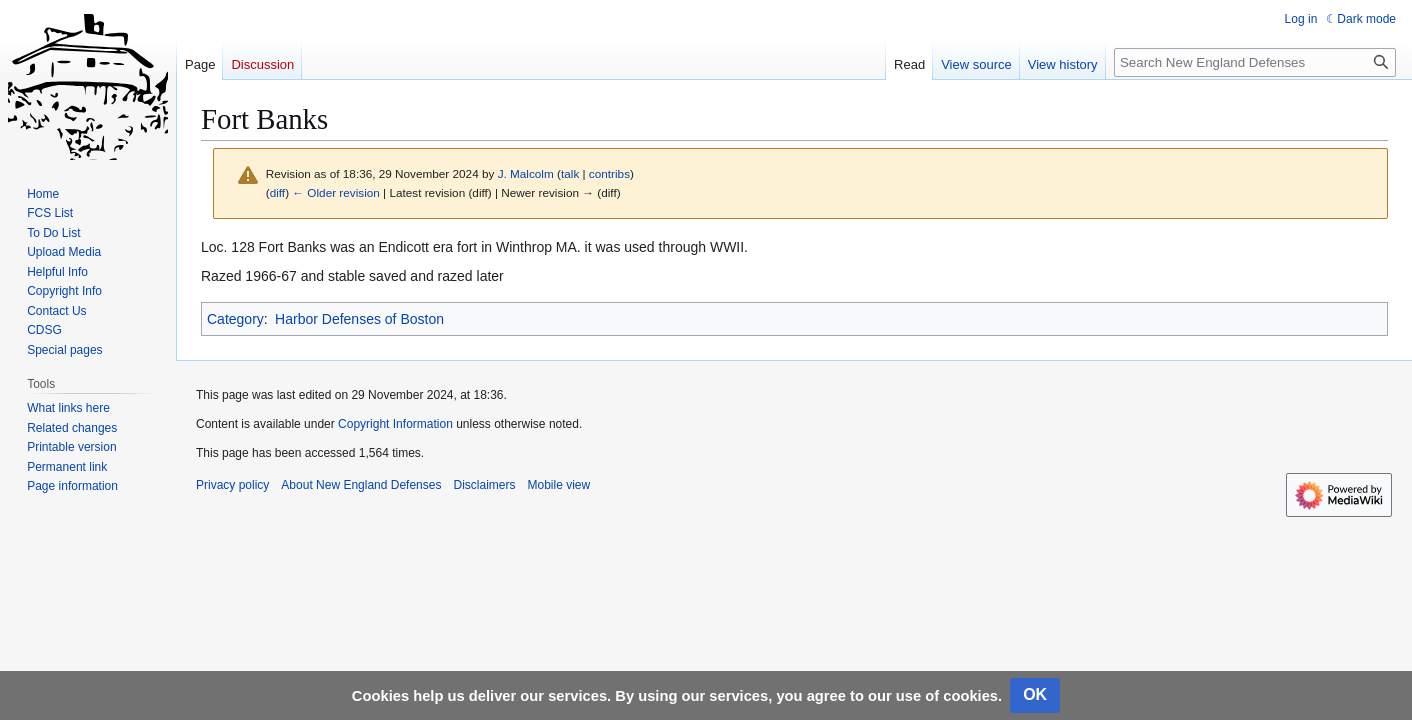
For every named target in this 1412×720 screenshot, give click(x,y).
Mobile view (558, 485)
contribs (609, 173)
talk (570, 173)
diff (277, 192)
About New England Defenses (361, 485)
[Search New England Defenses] (1255, 62)
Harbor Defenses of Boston (359, 319)
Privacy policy (232, 485)
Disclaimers (484, 485)
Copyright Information (395, 424)
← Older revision (336, 192)
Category (235, 319)
